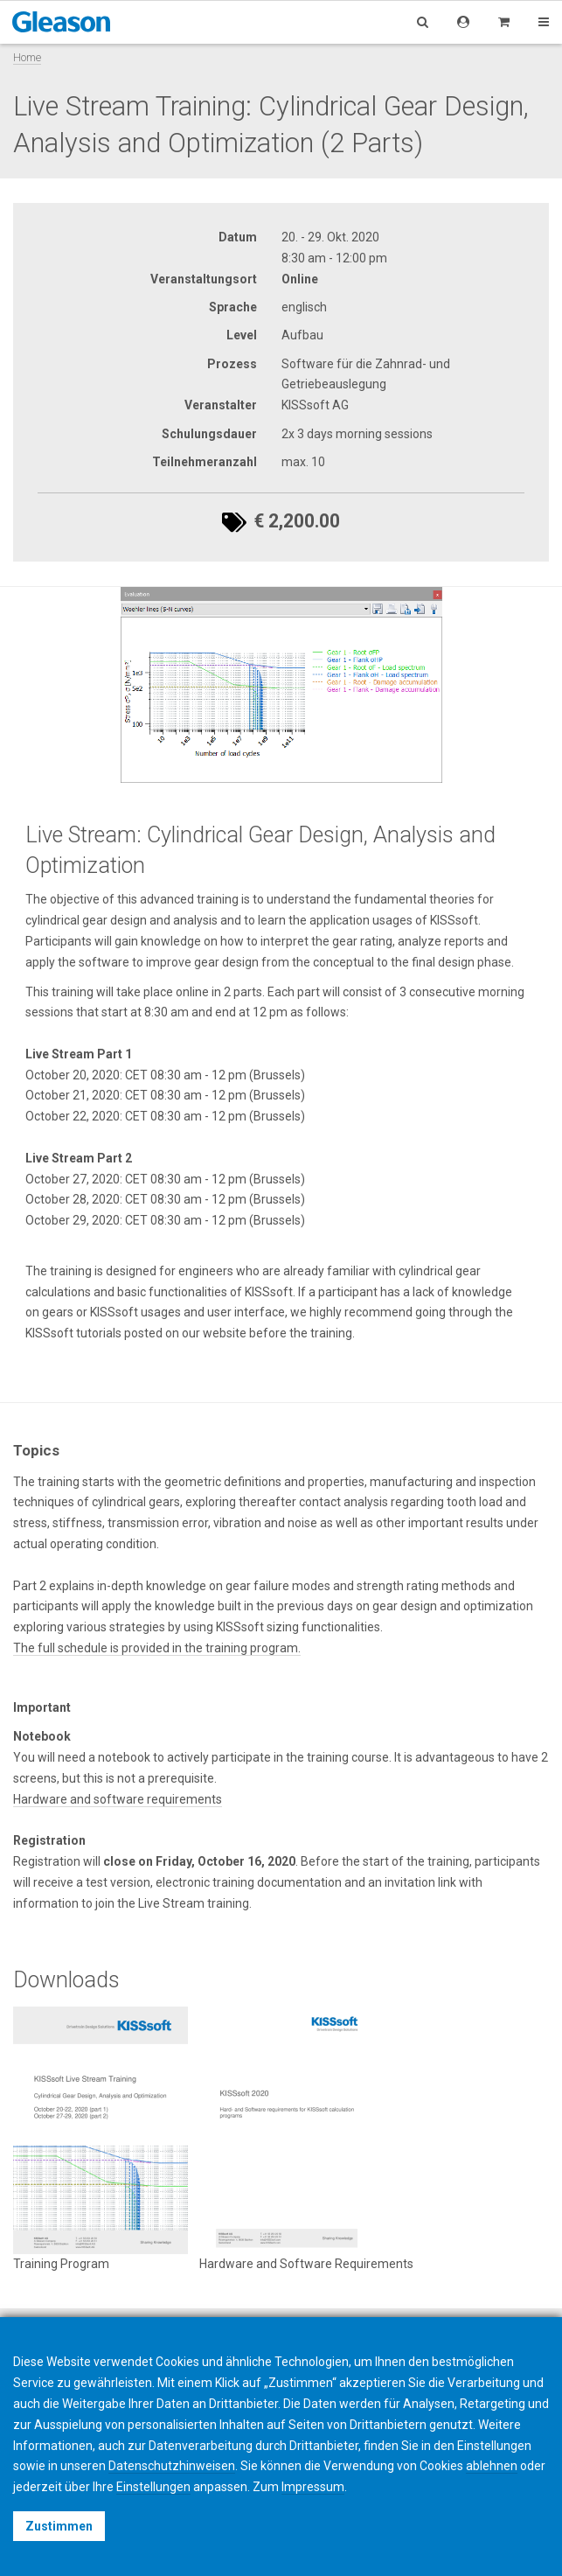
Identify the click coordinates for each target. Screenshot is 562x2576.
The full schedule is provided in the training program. (157, 1648)
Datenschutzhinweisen (171, 2466)
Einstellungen (153, 2487)
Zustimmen (59, 2526)
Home (27, 57)
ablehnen (491, 2466)
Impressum (312, 2487)
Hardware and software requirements (117, 1799)
